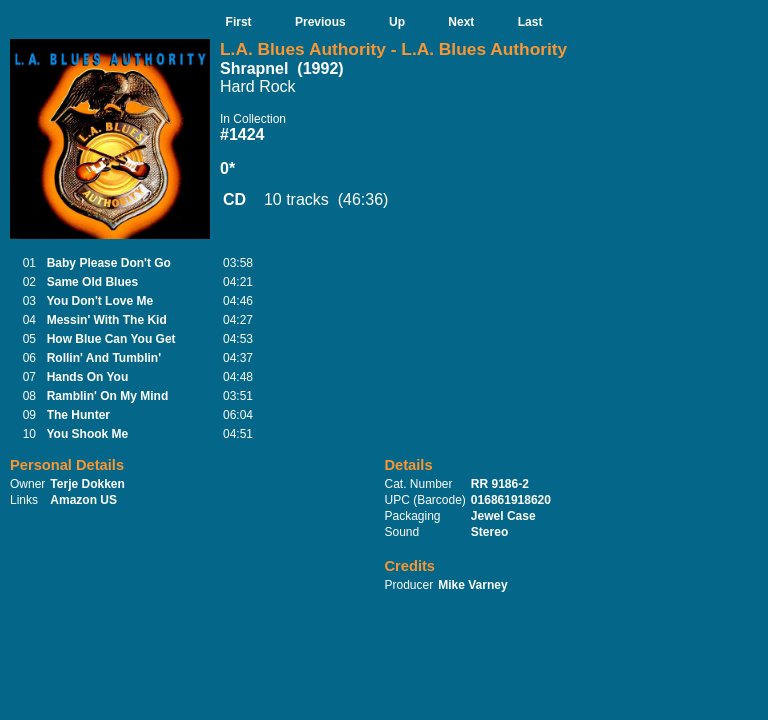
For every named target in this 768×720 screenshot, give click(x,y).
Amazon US (83, 500)
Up (397, 22)
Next (461, 22)
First (239, 22)
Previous (320, 22)
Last (530, 22)
